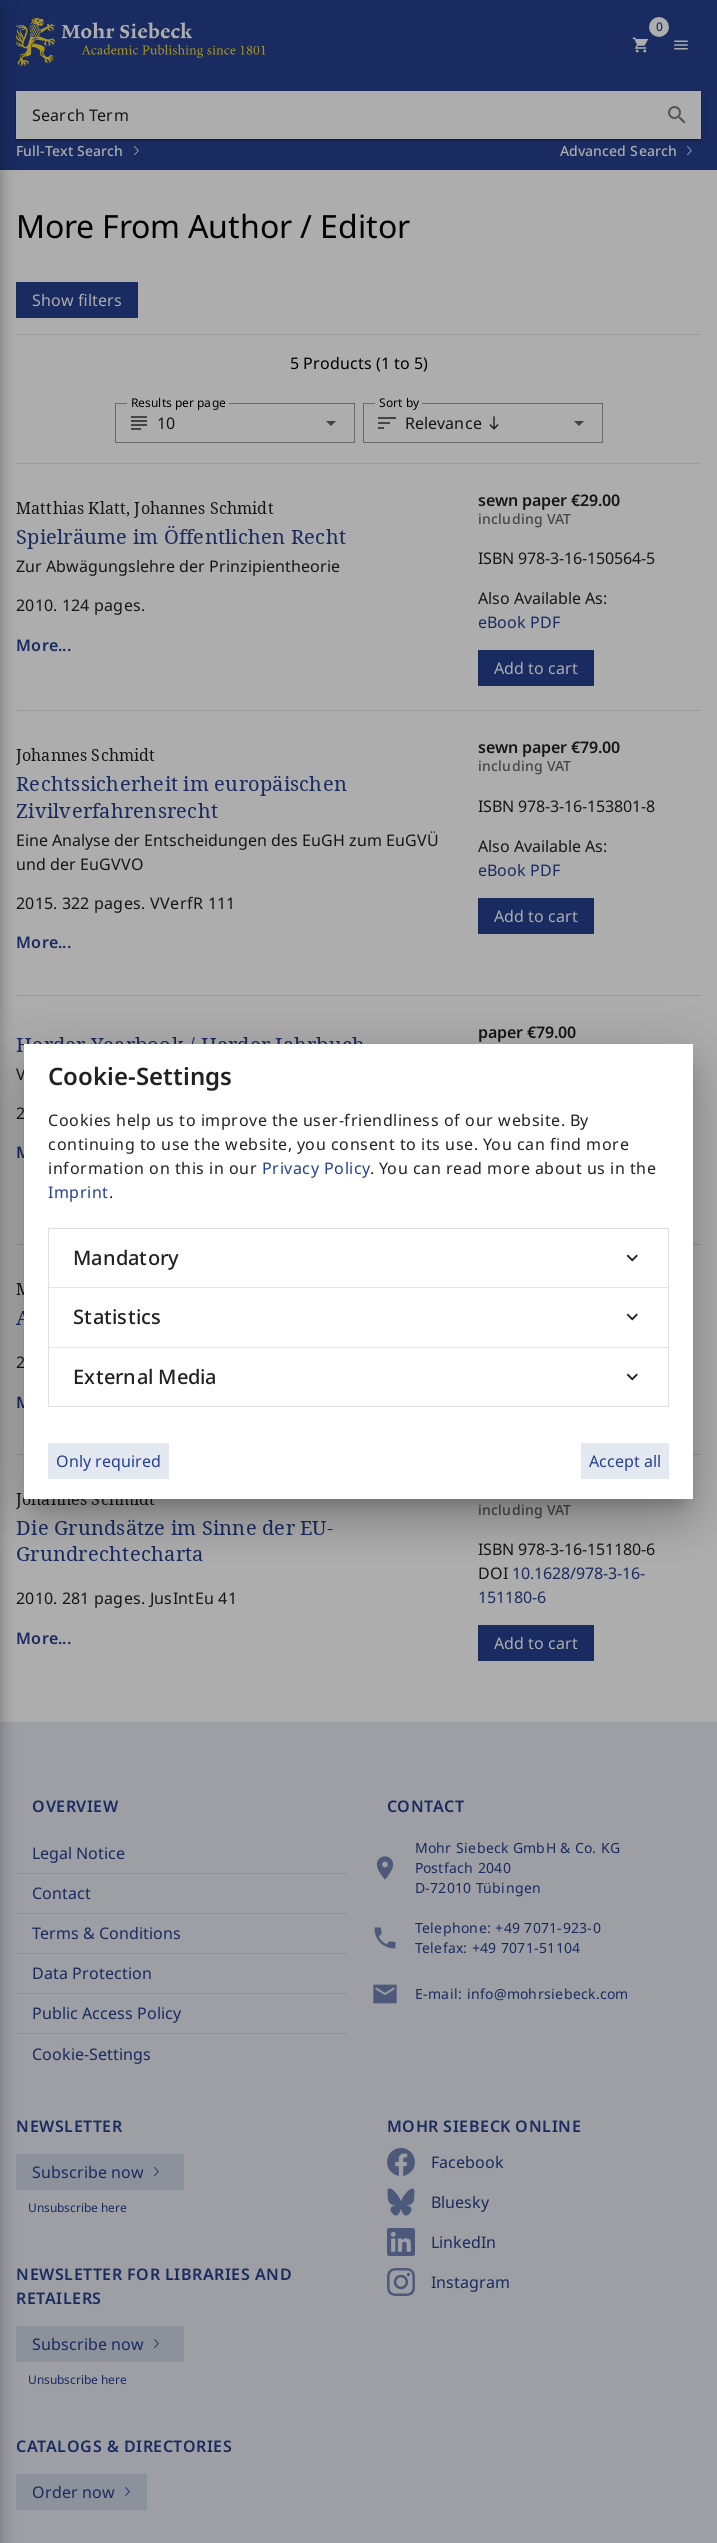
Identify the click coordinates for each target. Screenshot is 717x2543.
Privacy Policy (316, 1168)
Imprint (78, 1192)
